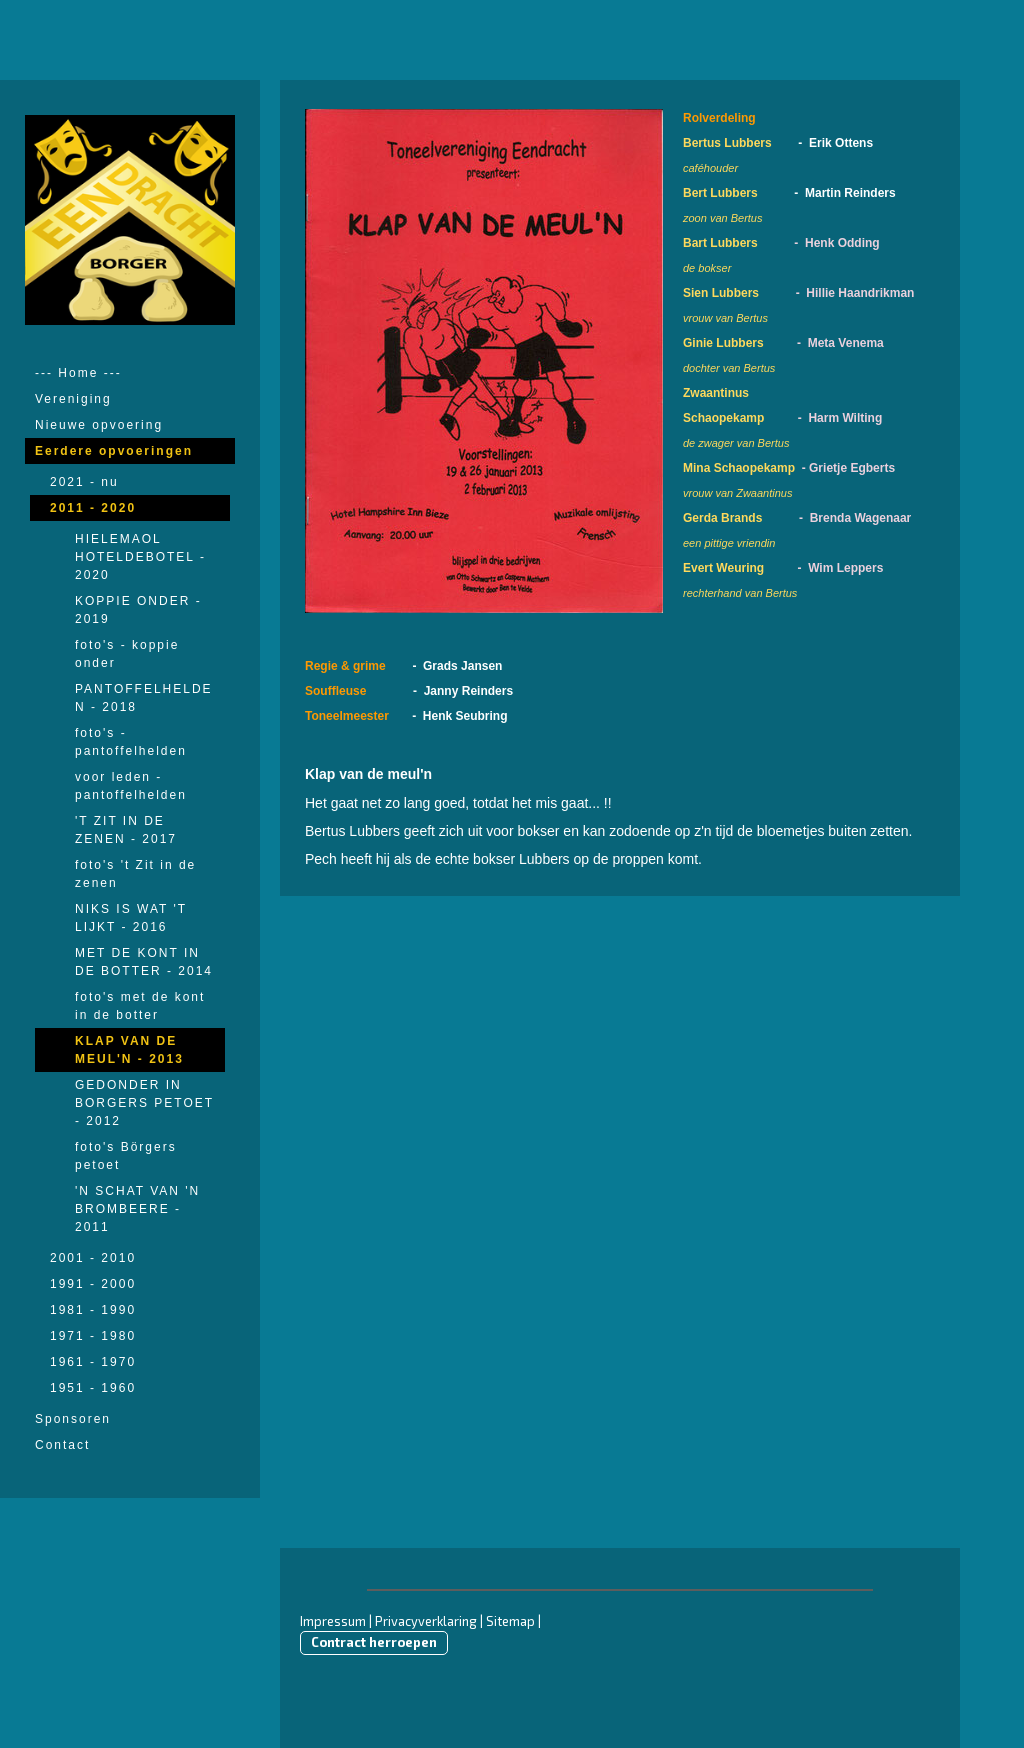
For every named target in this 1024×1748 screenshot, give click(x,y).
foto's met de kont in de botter (140, 1006)
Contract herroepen (374, 1642)
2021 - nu (84, 482)
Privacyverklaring (426, 1621)
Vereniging (73, 399)
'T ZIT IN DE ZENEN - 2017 (126, 830)
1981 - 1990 (93, 1310)
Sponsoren (73, 1419)
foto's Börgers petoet (126, 1156)
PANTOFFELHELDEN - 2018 (144, 698)
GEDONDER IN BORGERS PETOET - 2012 (144, 1103)
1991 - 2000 (93, 1284)
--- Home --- (78, 373)
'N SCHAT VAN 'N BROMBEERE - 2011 (137, 1209)
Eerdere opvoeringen (114, 451)
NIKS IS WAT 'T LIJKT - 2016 (131, 918)
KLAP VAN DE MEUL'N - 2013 (129, 1050)
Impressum (333, 1621)
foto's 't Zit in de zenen (135, 874)
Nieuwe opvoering (99, 425)
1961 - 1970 (93, 1362)
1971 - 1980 (93, 1336)
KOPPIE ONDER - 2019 (138, 610)
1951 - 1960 (93, 1388)
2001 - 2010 (93, 1258)
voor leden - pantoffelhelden (131, 786)
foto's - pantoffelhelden (131, 742)
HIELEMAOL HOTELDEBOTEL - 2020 (140, 557)
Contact (62, 1445)
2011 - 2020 (93, 508)
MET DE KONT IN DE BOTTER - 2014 (144, 962)
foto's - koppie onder (127, 654)
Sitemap (510, 1621)
